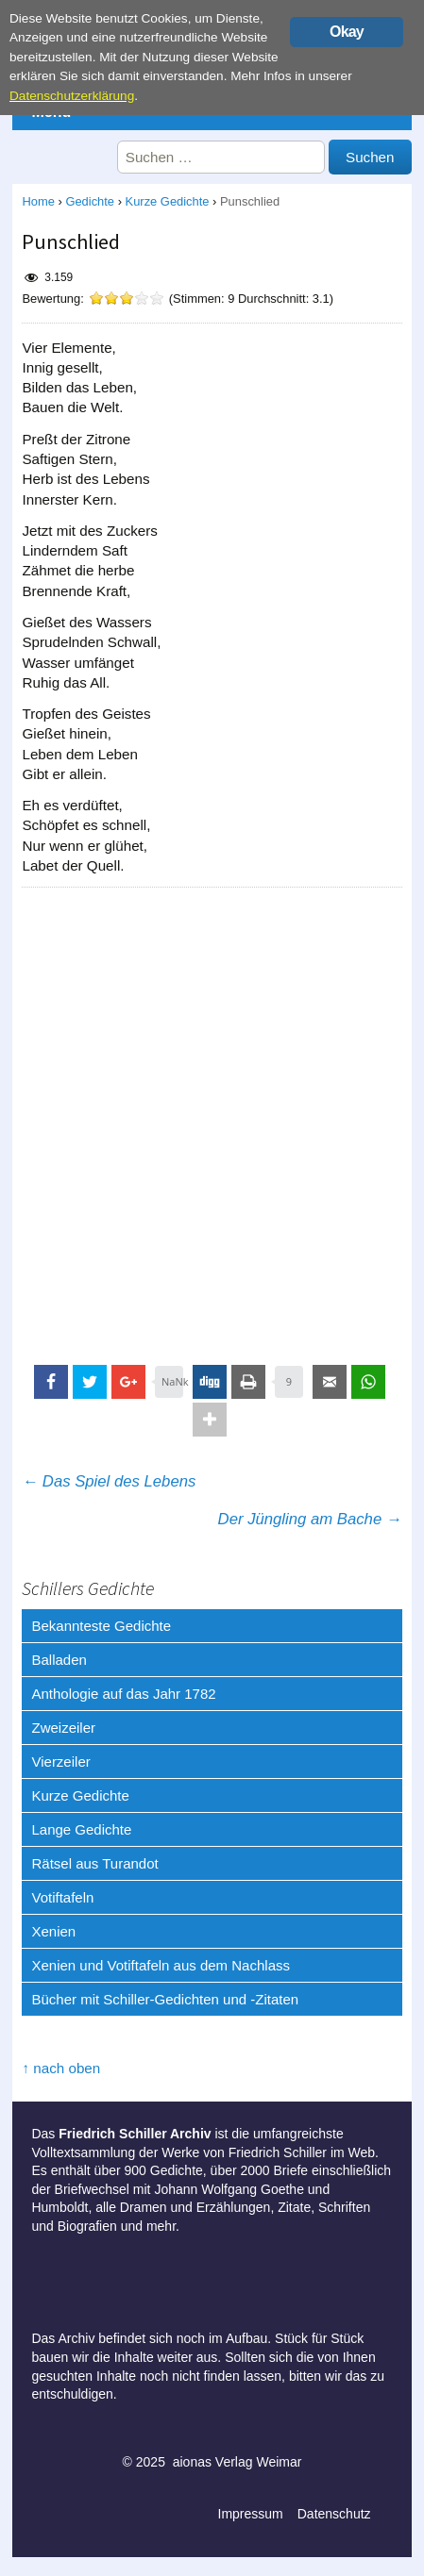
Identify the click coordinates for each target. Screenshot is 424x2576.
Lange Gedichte (81, 1829)
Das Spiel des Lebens (108, 1481)
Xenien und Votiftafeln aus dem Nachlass (160, 1965)
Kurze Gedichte (168, 201)
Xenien (53, 1931)
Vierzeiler (60, 1761)
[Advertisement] (212, 1118)
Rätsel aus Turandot (94, 1863)
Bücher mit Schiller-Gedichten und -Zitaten (164, 1999)
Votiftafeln (62, 1897)
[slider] (126, 298)
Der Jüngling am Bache (310, 1519)
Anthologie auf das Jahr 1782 (123, 1694)
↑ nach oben (61, 2068)
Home (38, 201)
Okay (347, 32)
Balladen (58, 1660)
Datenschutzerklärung (71, 96)
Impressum (250, 2513)
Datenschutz (334, 2513)
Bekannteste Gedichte (101, 1626)
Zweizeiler (63, 1728)
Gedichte (89, 201)
